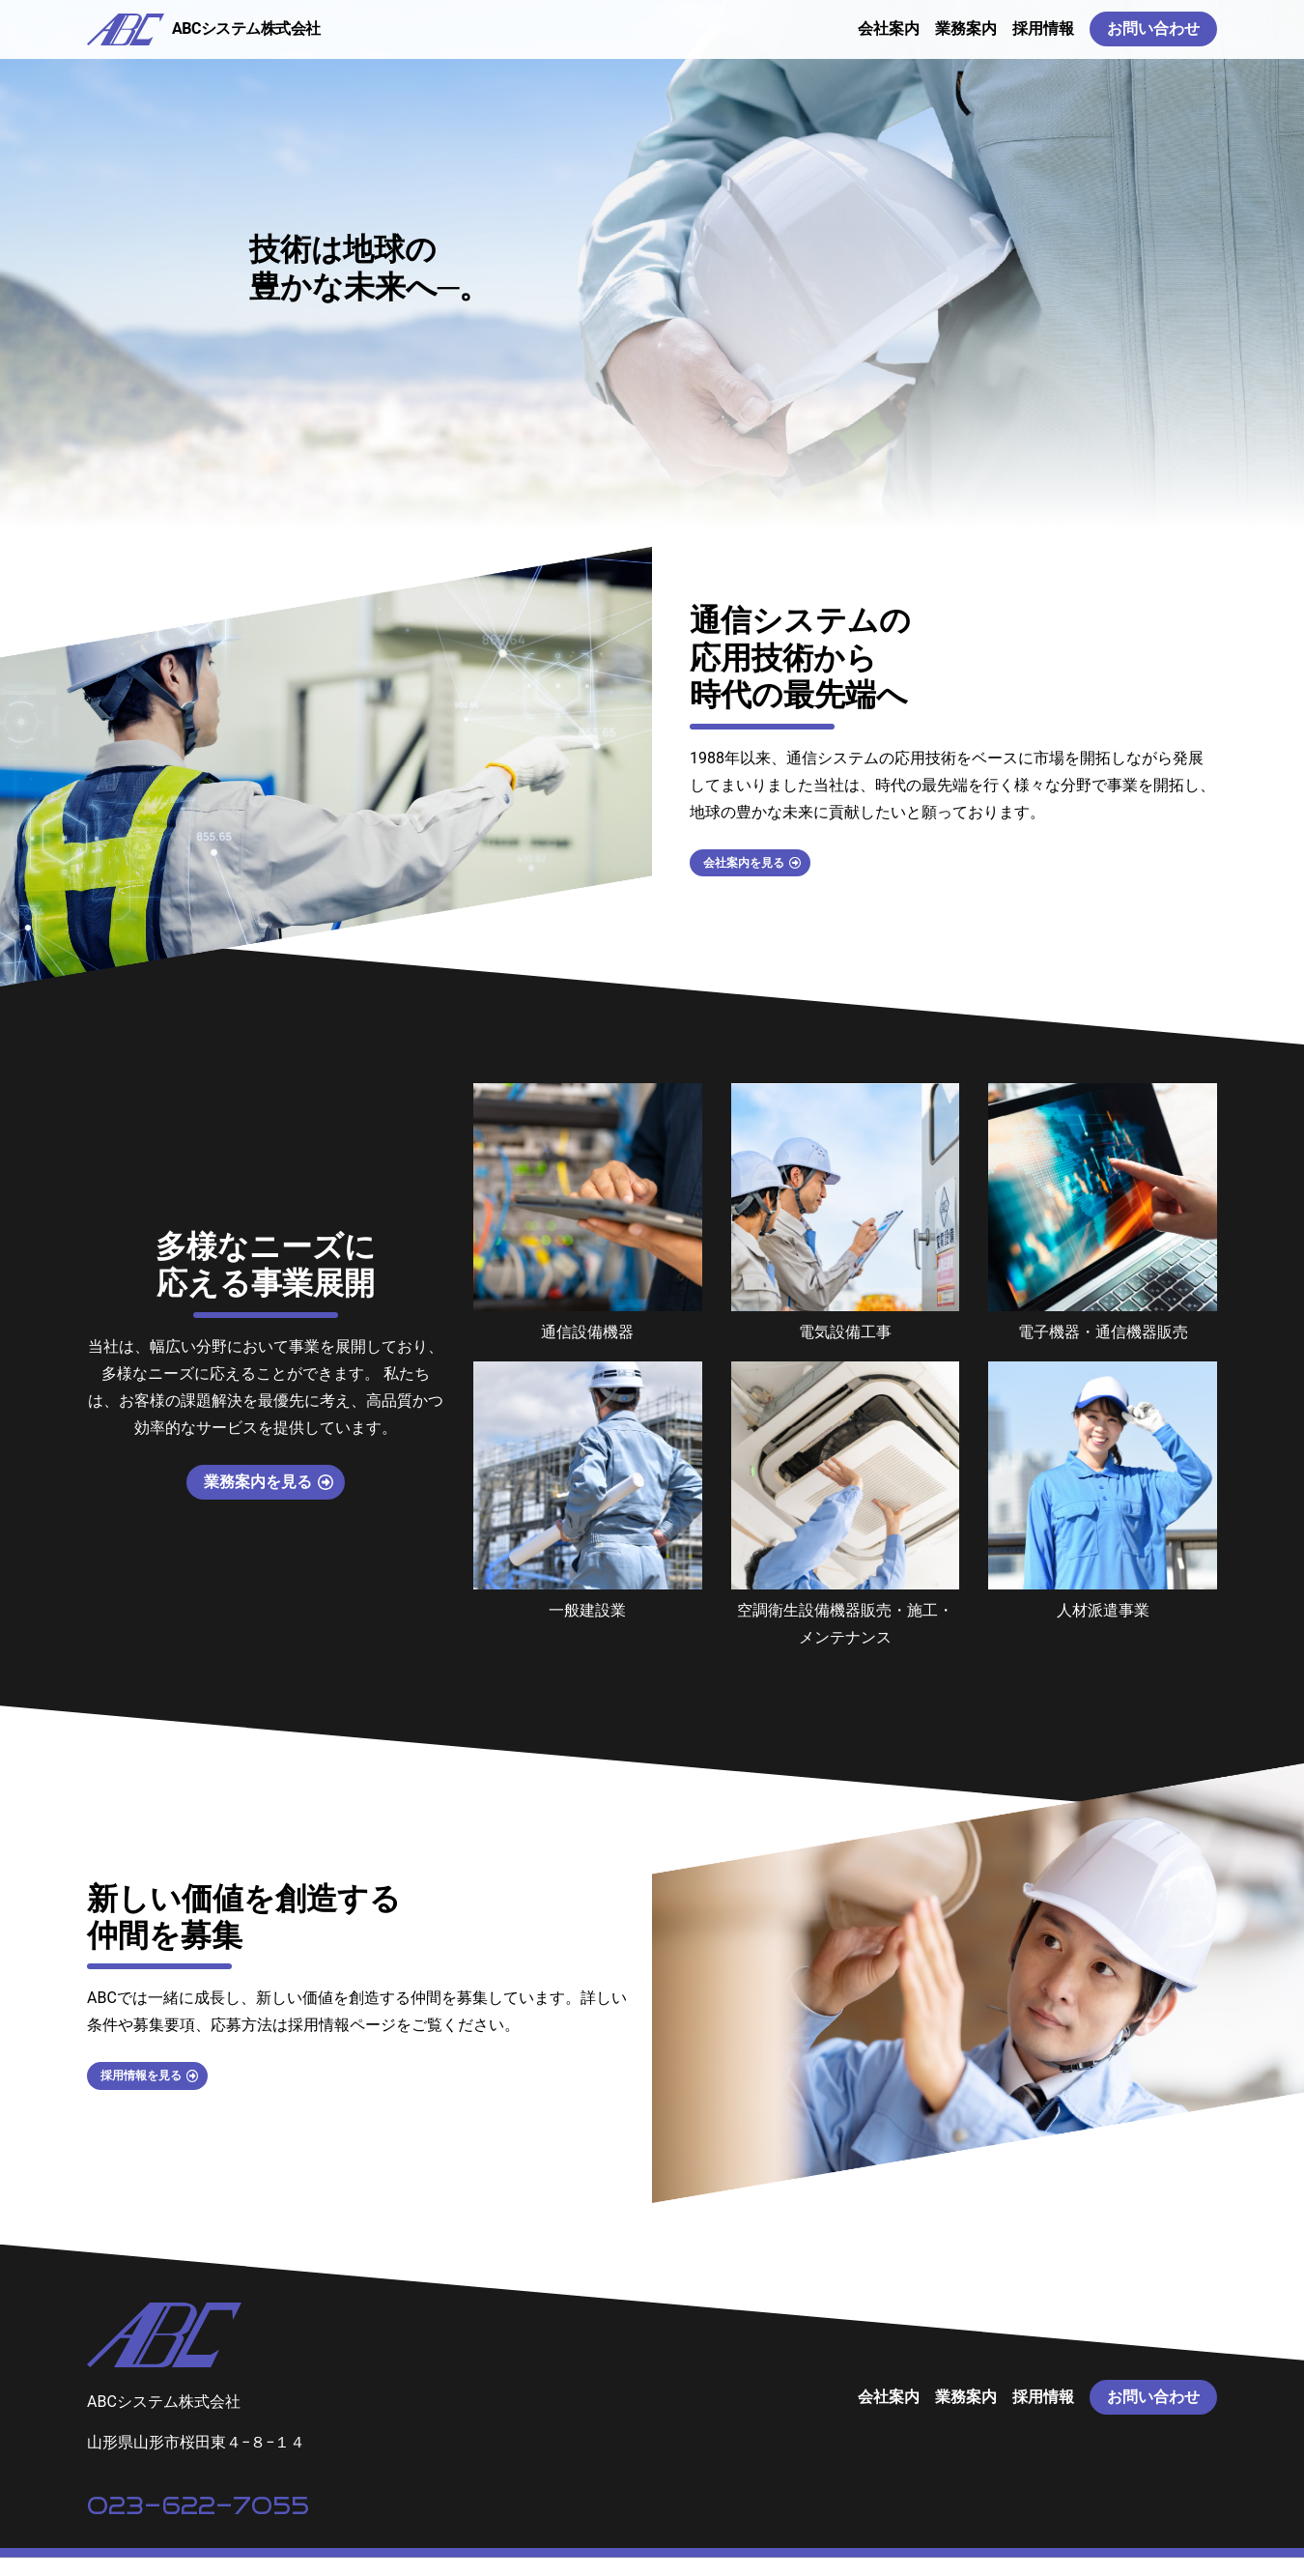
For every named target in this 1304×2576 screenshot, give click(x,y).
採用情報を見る (158, 2094)
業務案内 (966, 38)
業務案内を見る (258, 1500)
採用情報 (1043, 38)
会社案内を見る (761, 884)
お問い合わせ (1153, 38)
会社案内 (889, 38)
